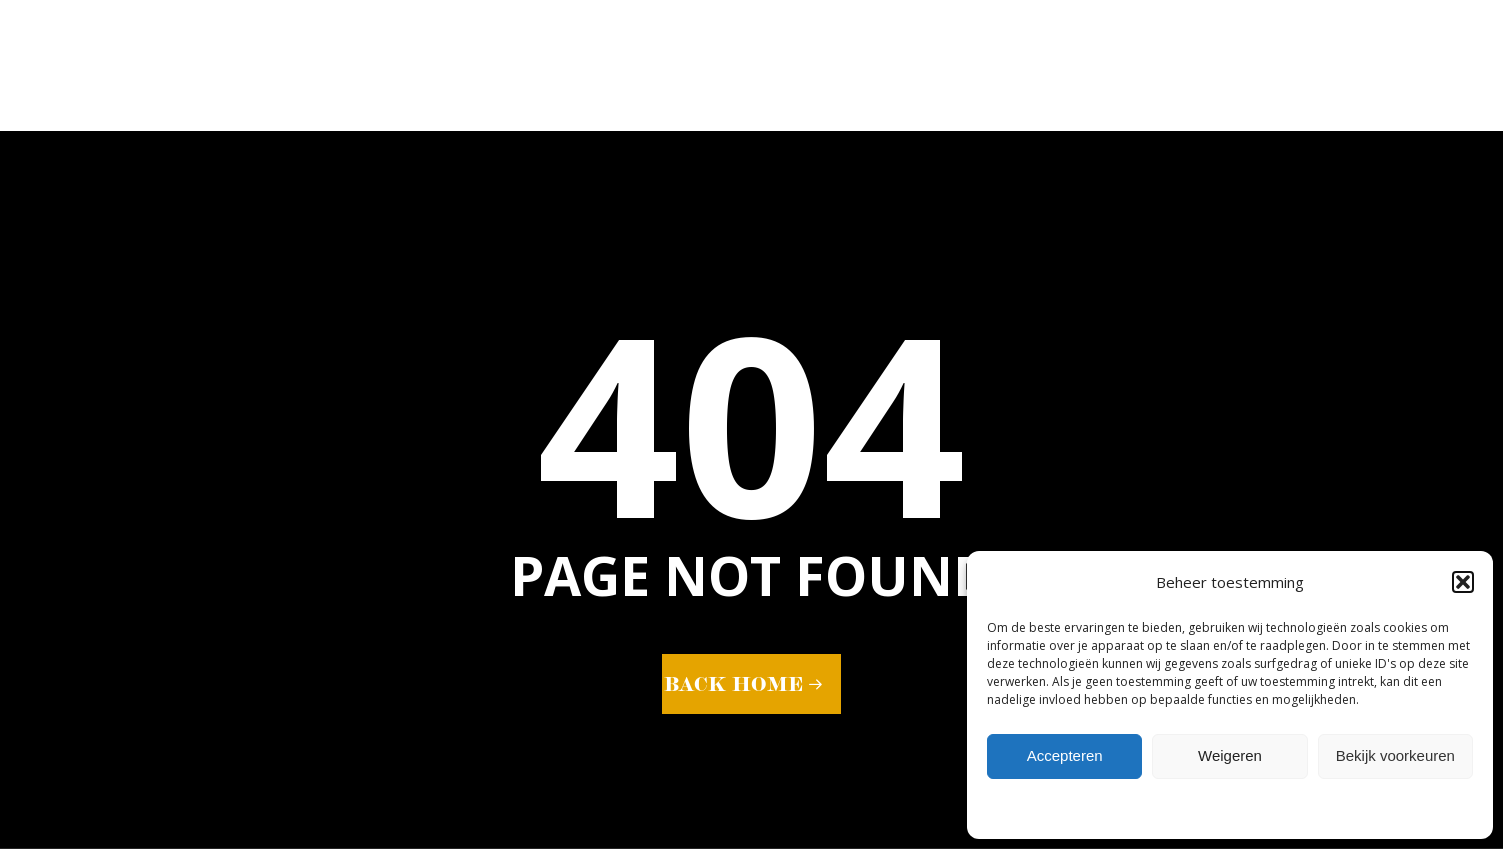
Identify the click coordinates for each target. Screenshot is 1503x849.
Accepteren (1065, 755)
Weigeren (1230, 755)
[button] (1463, 582)
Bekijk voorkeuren (1395, 755)
